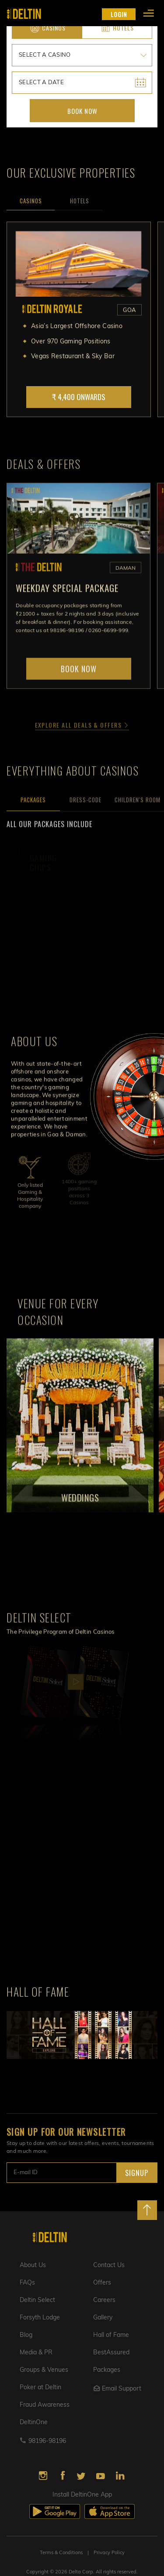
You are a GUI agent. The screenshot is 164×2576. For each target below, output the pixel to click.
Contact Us (109, 2265)
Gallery (102, 2318)
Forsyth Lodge (40, 2318)
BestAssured (111, 2353)
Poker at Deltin (40, 2387)
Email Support (117, 2389)
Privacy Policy (109, 2553)
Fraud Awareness (45, 2405)
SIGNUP (136, 2173)
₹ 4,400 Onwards (78, 396)
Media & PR (36, 2353)
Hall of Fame (111, 2335)
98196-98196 (47, 2441)
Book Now (82, 111)
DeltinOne (34, 2422)
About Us (33, 2265)
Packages (106, 2370)
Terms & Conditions (61, 2553)
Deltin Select (37, 2300)
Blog (26, 2335)
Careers (104, 2300)
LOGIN (119, 14)
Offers (102, 2283)
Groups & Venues (44, 2370)
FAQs (27, 2283)
